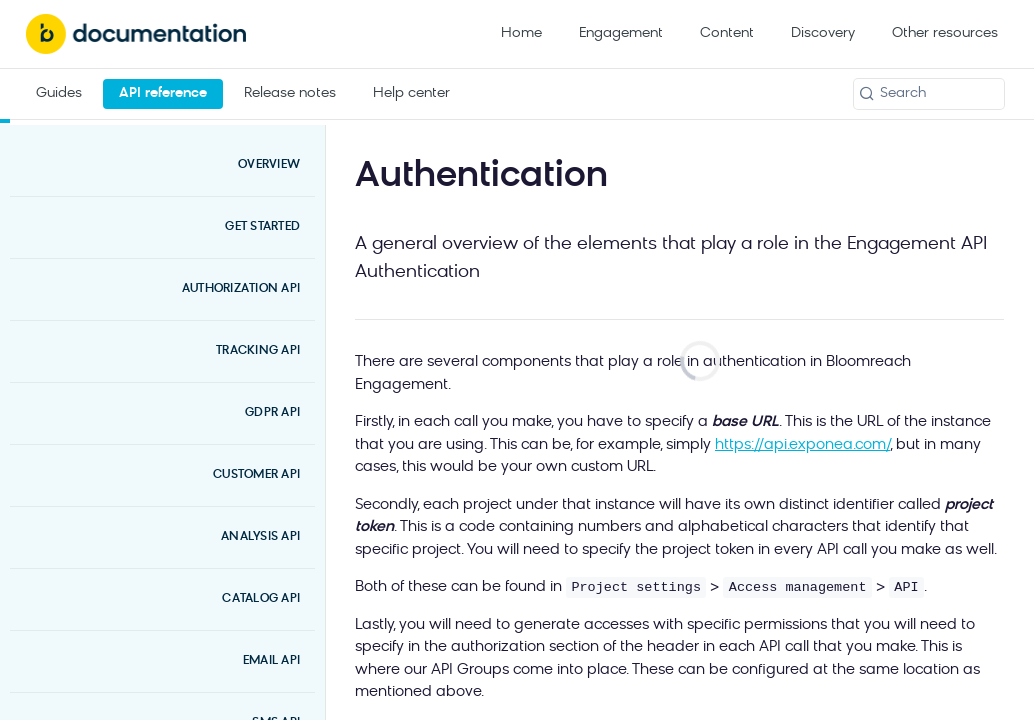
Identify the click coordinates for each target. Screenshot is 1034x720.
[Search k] (929, 94)
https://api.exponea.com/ (802, 445)
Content (727, 33)
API (906, 587)
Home (521, 33)
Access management (798, 587)
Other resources (945, 33)
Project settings (636, 587)
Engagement (621, 33)
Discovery (823, 33)
